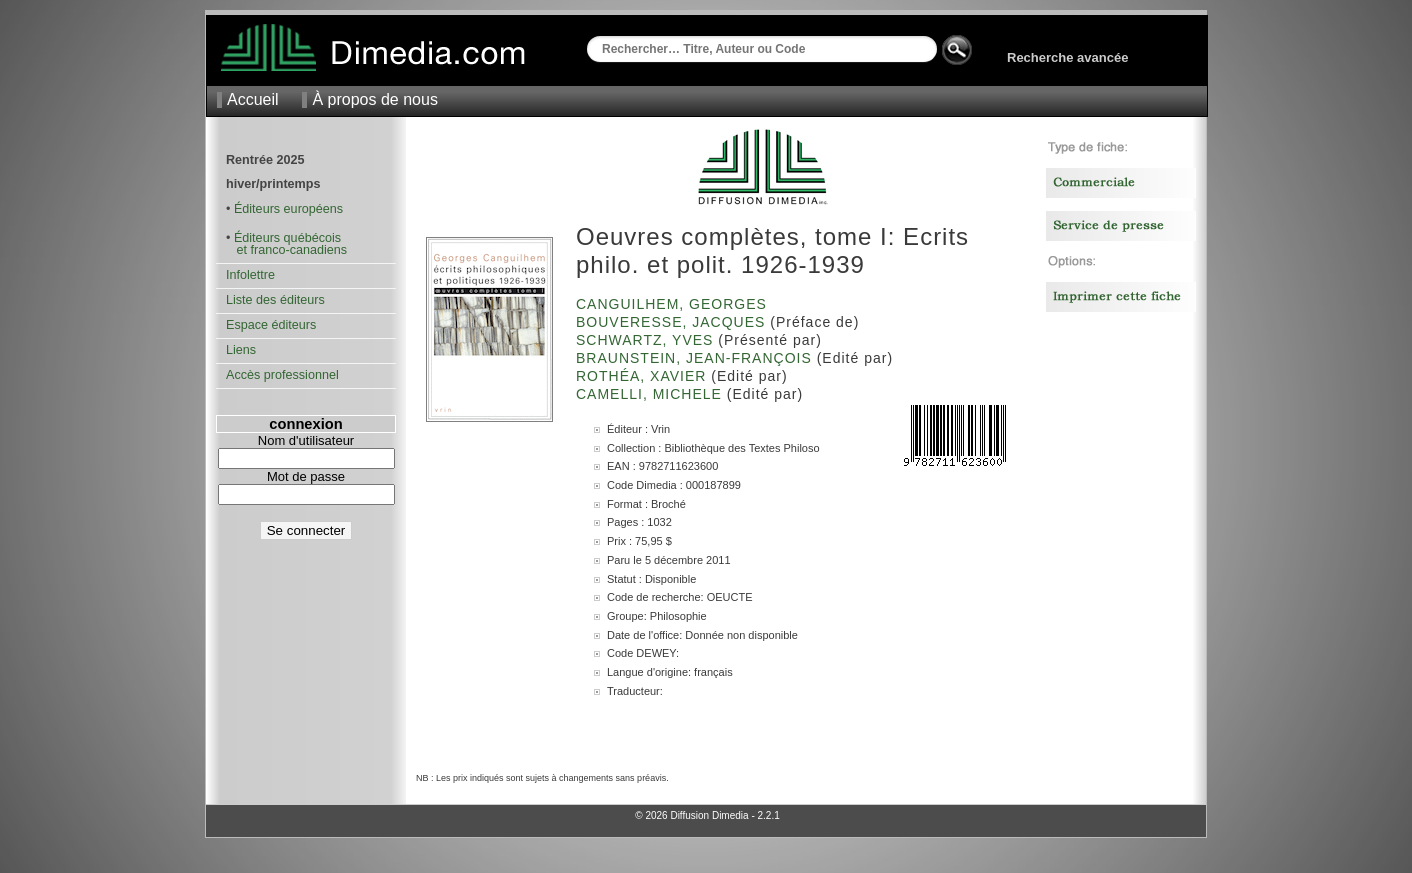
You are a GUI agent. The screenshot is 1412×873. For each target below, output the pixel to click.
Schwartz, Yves (647, 340)
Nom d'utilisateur (306, 440)
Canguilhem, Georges (674, 304)
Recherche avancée (1067, 57)
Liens (241, 350)
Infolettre (250, 275)
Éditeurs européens (288, 209)
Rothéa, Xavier (643, 376)
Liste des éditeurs (275, 300)
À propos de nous (374, 99)
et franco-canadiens (286, 250)
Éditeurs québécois (287, 238)
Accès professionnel (282, 375)
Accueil (253, 99)
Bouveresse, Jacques (673, 322)
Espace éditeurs (271, 325)
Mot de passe (306, 476)
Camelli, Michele (651, 394)
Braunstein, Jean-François (696, 358)
